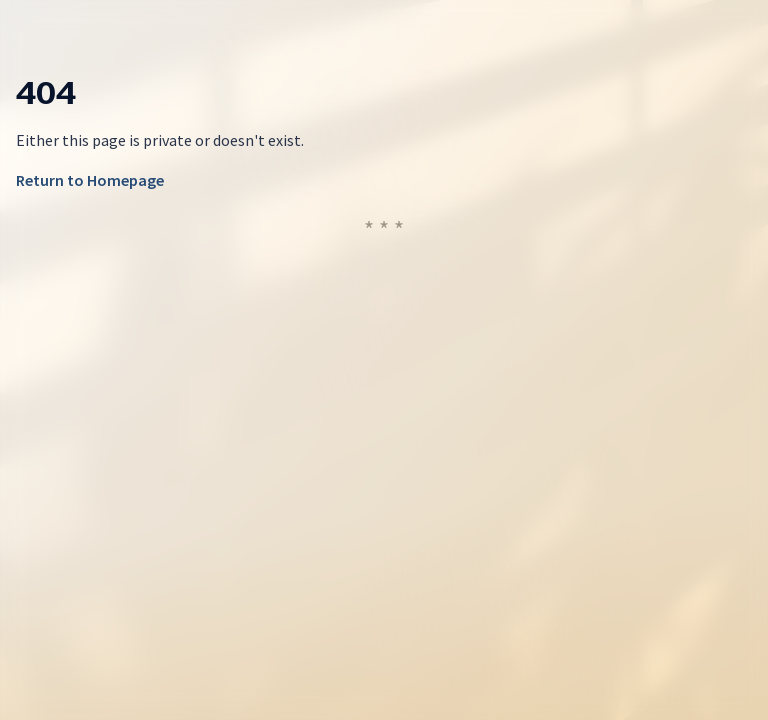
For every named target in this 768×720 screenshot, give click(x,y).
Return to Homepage (90, 180)
